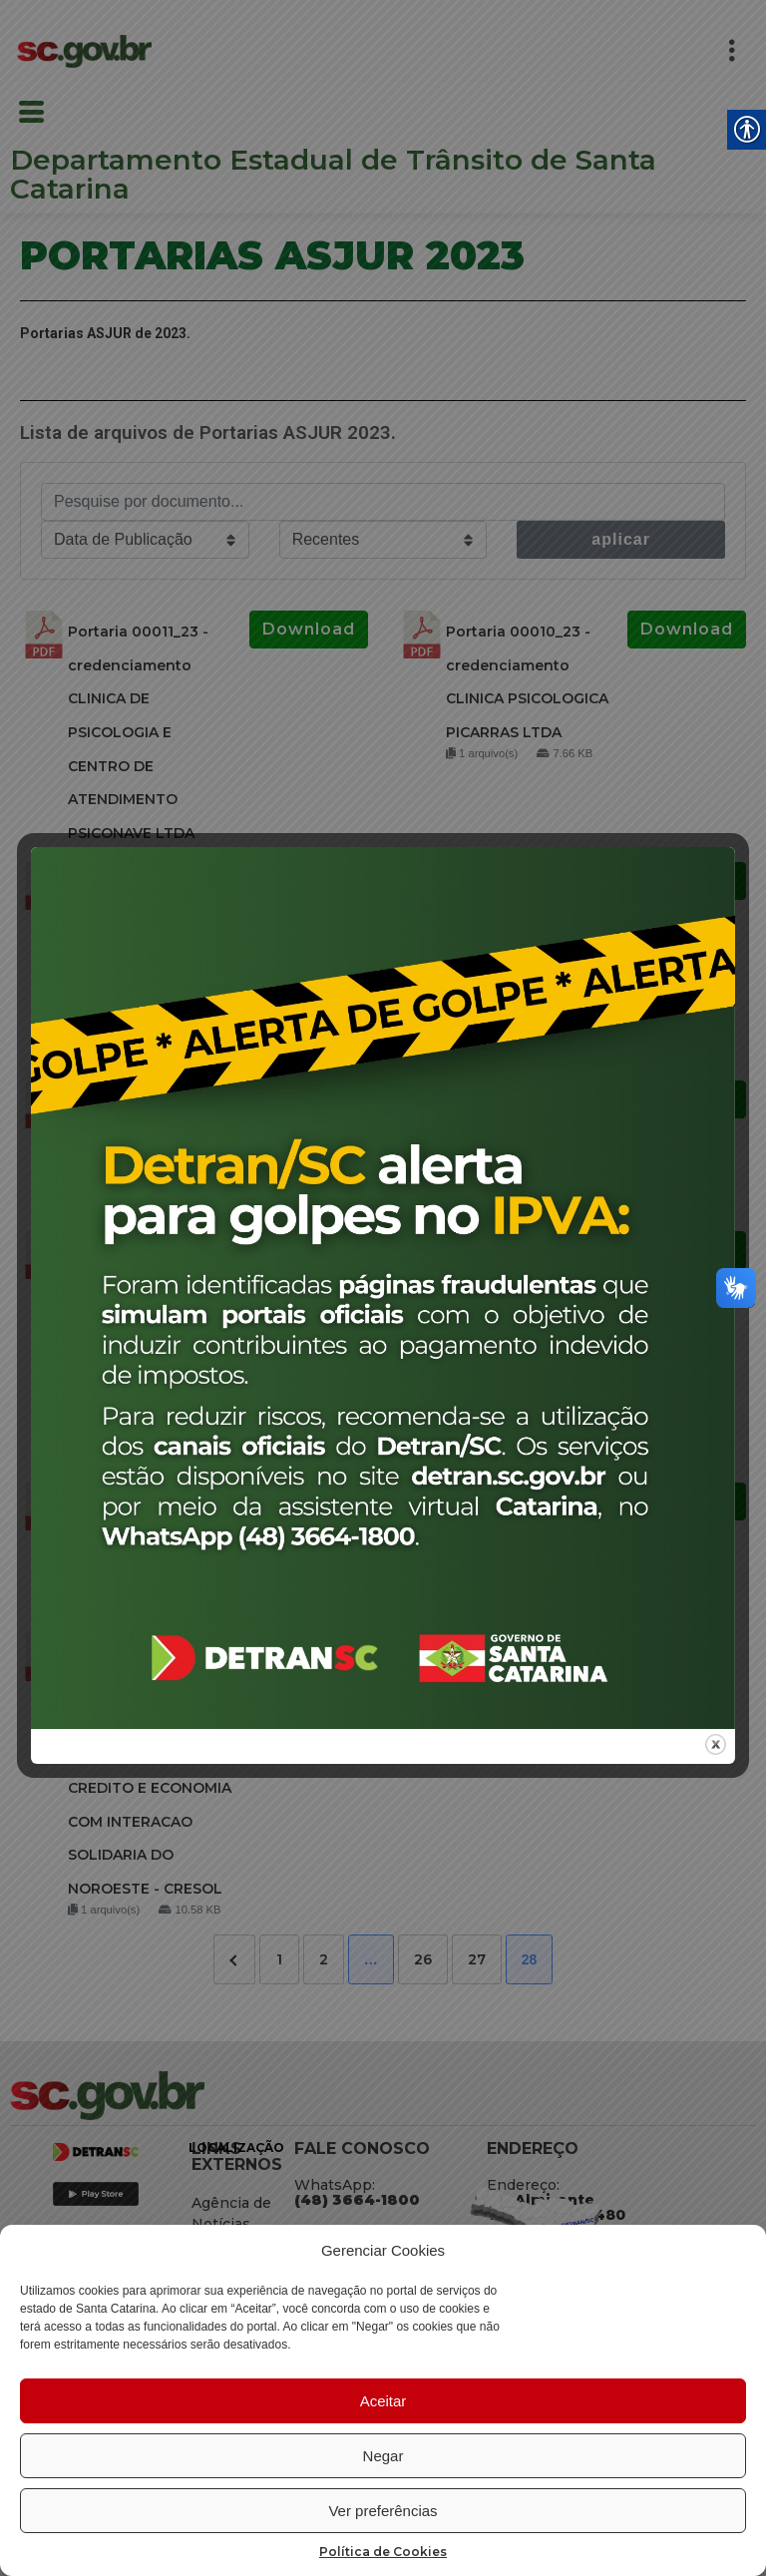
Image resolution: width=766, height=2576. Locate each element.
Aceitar (383, 2400)
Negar (383, 2455)
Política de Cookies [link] (383, 2551)
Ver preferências (382, 2510)
